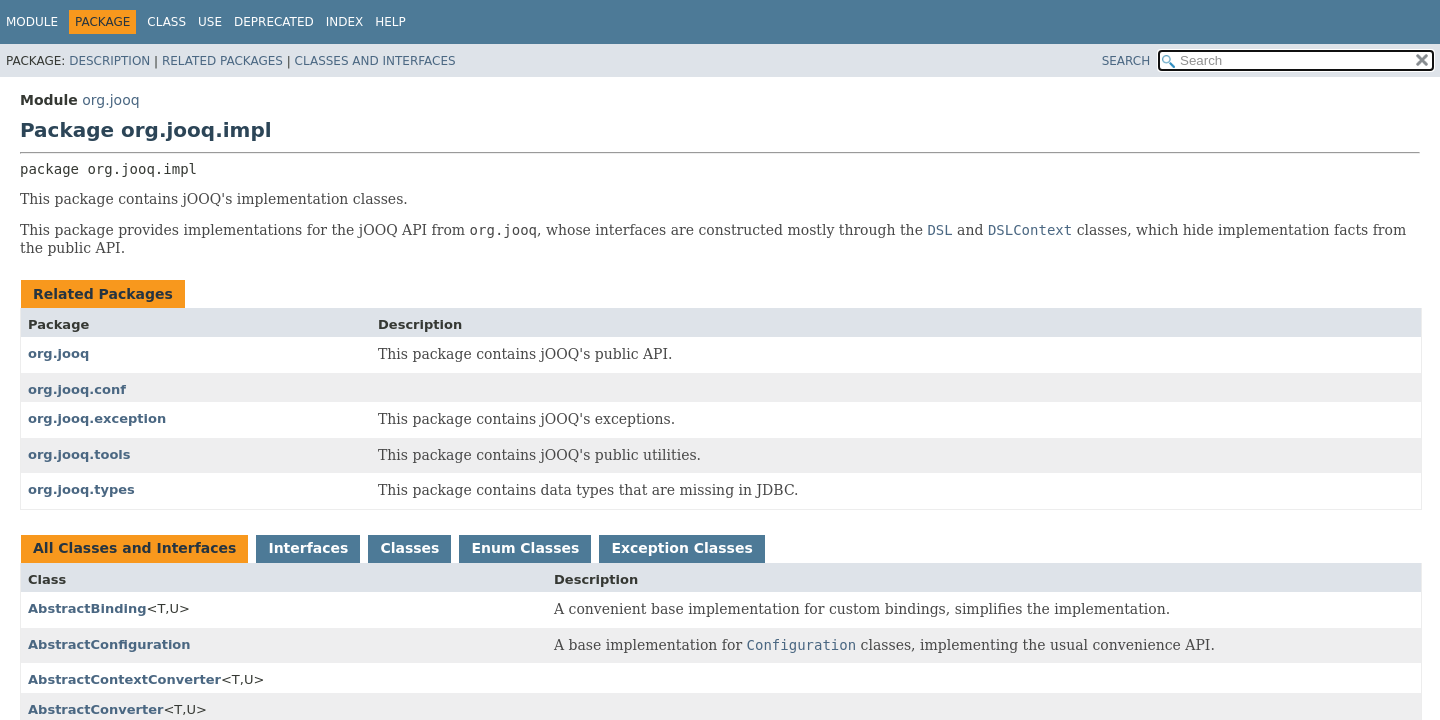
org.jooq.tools (79, 454)
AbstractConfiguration (109, 644)
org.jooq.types (81, 489)
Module (32, 22)
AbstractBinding (87, 608)
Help (390, 22)
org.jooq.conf (77, 389)
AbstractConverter (95, 709)
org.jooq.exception (97, 418)
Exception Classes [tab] (681, 548)
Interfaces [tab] (308, 548)
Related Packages (222, 61)
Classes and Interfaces (375, 61)
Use (210, 22)
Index (345, 22)
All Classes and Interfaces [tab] (134, 548)
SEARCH (1126, 61)
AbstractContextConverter (124, 679)
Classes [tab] (409, 548)
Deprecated (274, 22)
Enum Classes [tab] (525, 548)
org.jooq (110, 100)
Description (109, 61)
